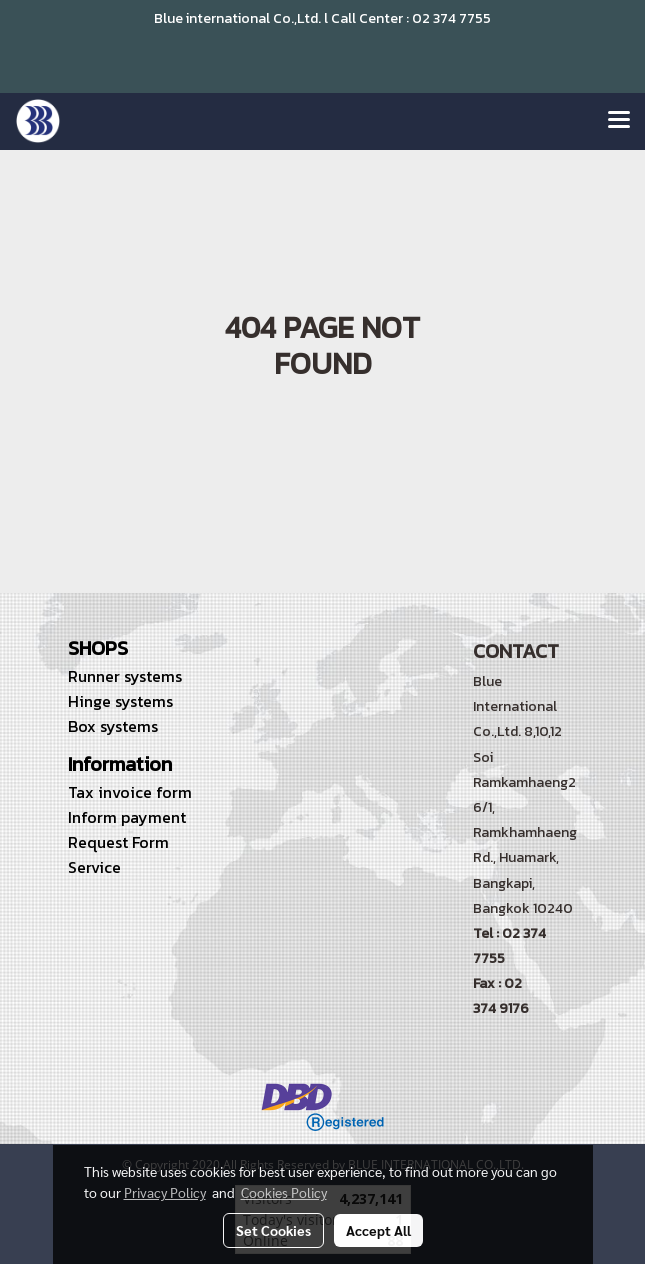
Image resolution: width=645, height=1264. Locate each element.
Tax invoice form (130, 792)
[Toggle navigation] (619, 121)
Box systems (113, 726)
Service (94, 867)
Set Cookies (273, 1230)
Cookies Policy (284, 1192)
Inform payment (127, 817)
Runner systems (125, 676)
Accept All (378, 1230)
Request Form (118, 842)
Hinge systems (120, 701)
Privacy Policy (165, 1192)
